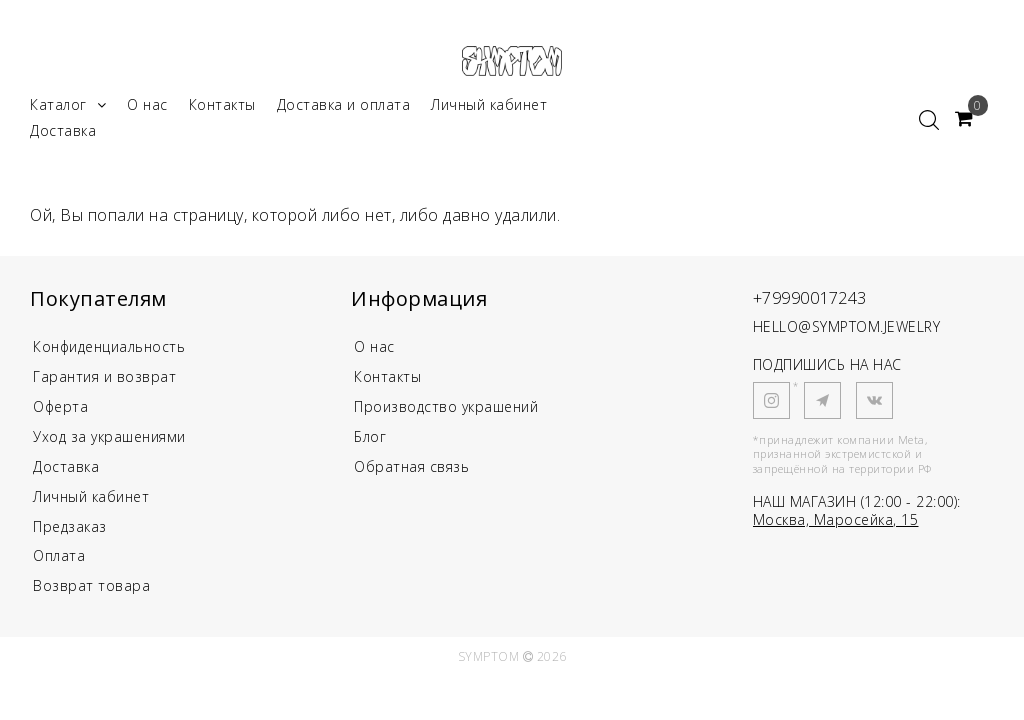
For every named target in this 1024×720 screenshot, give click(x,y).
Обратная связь (411, 474)
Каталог (68, 108)
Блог (370, 443)
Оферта (61, 412)
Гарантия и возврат (104, 381)
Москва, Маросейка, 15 (836, 523)
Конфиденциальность (110, 350)
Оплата (59, 566)
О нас (147, 108)
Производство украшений (446, 412)
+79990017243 (816, 301)
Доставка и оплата (344, 108)
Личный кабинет (489, 108)
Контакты (222, 108)
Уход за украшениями (109, 443)
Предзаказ (70, 535)
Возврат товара (91, 597)
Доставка (63, 134)
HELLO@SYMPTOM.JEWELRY (847, 330)
